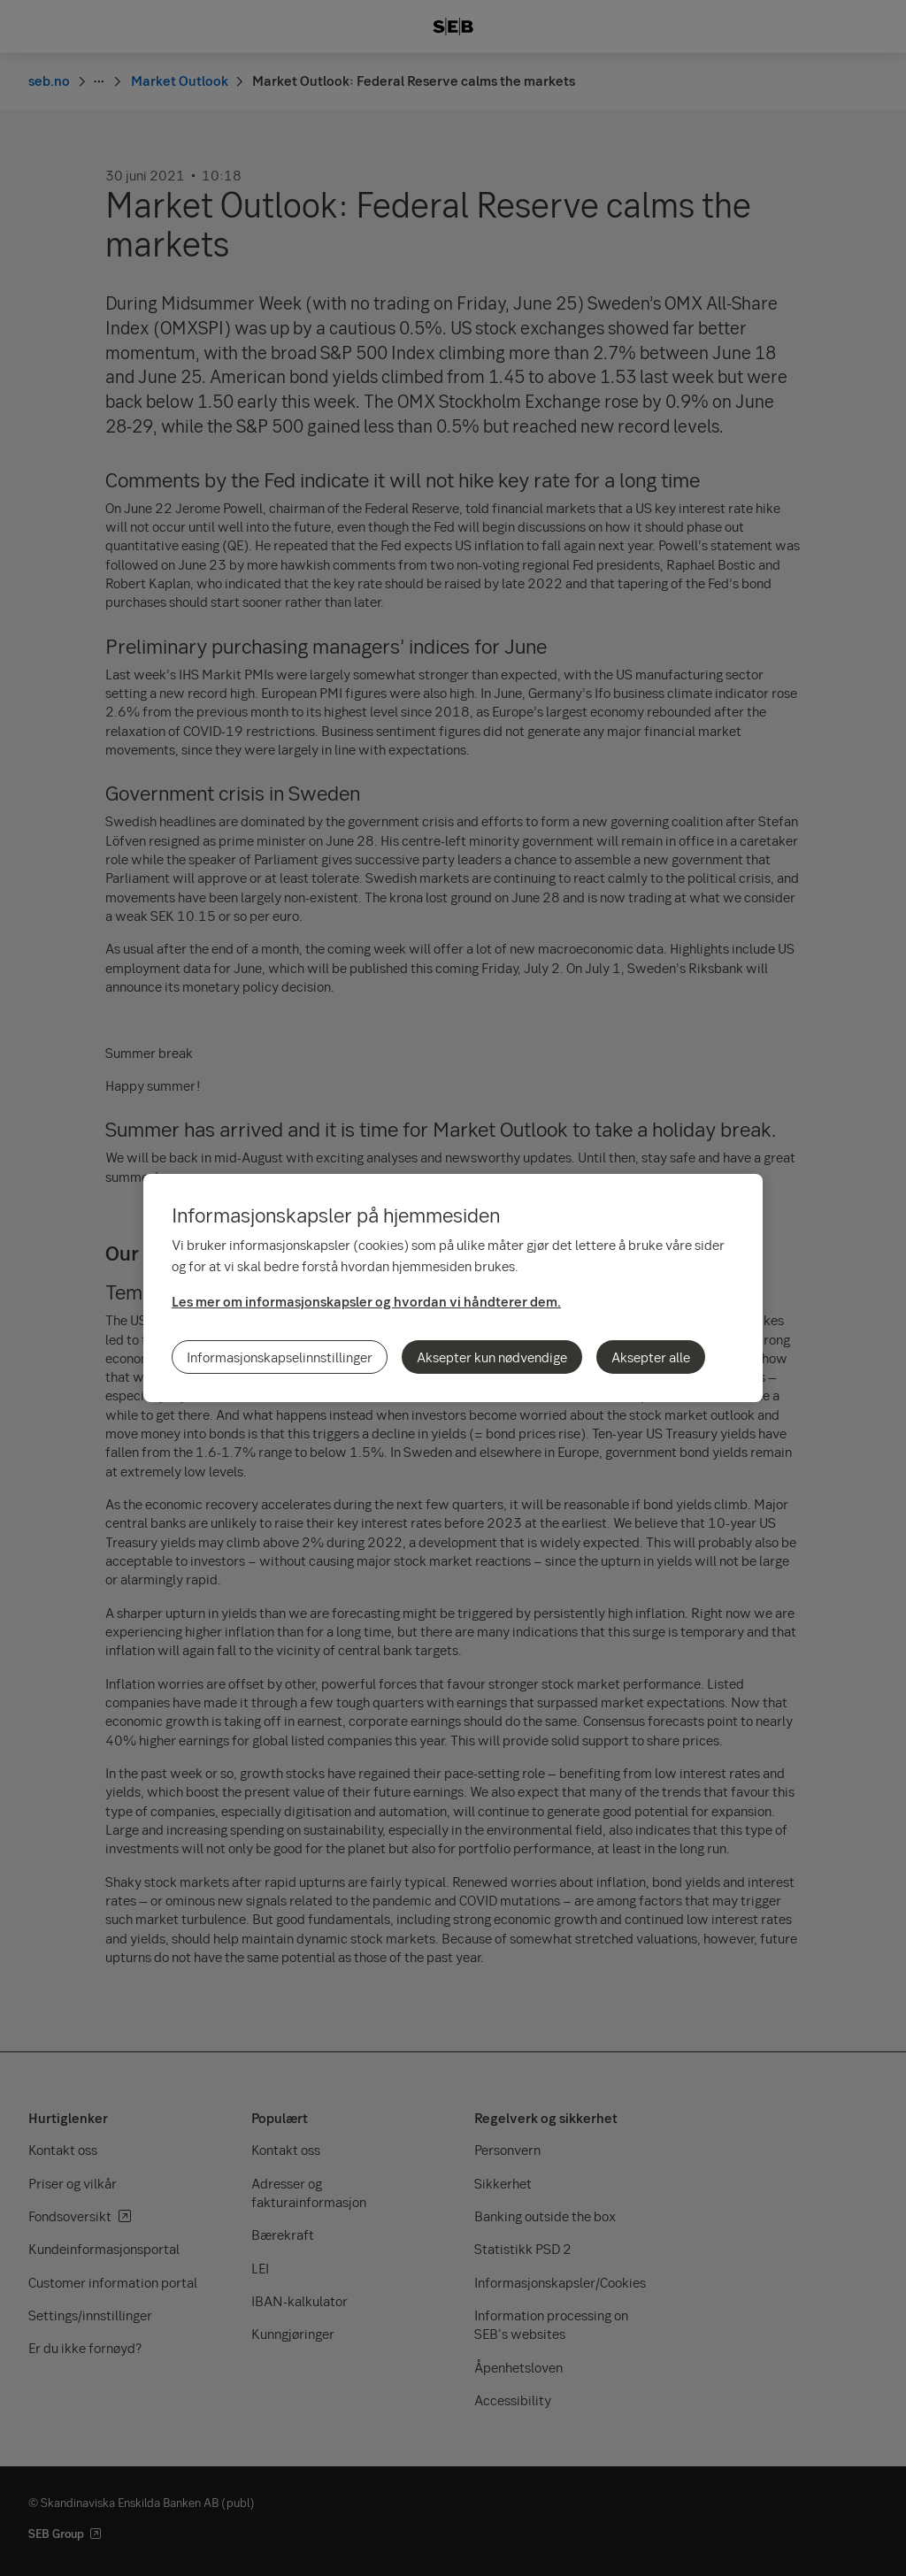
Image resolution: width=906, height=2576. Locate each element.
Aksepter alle (650, 1357)
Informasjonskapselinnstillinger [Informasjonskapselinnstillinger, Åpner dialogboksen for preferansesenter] (279, 1357)
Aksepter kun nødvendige (492, 1357)
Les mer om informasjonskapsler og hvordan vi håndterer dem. (366, 1301)
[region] (453, 1288)
